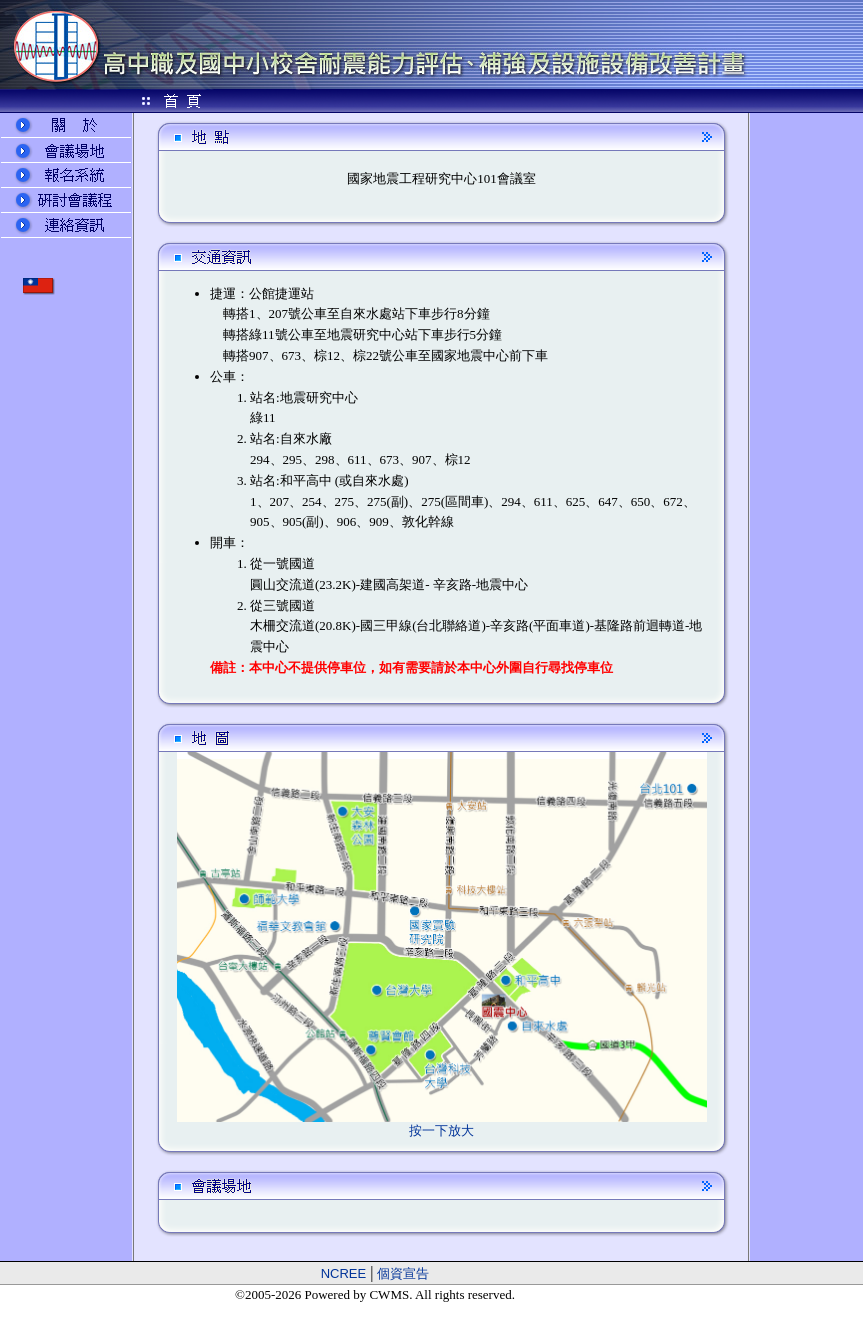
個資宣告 (403, 1273)
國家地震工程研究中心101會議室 (441, 178)
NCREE (344, 1273)
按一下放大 (441, 1130)
